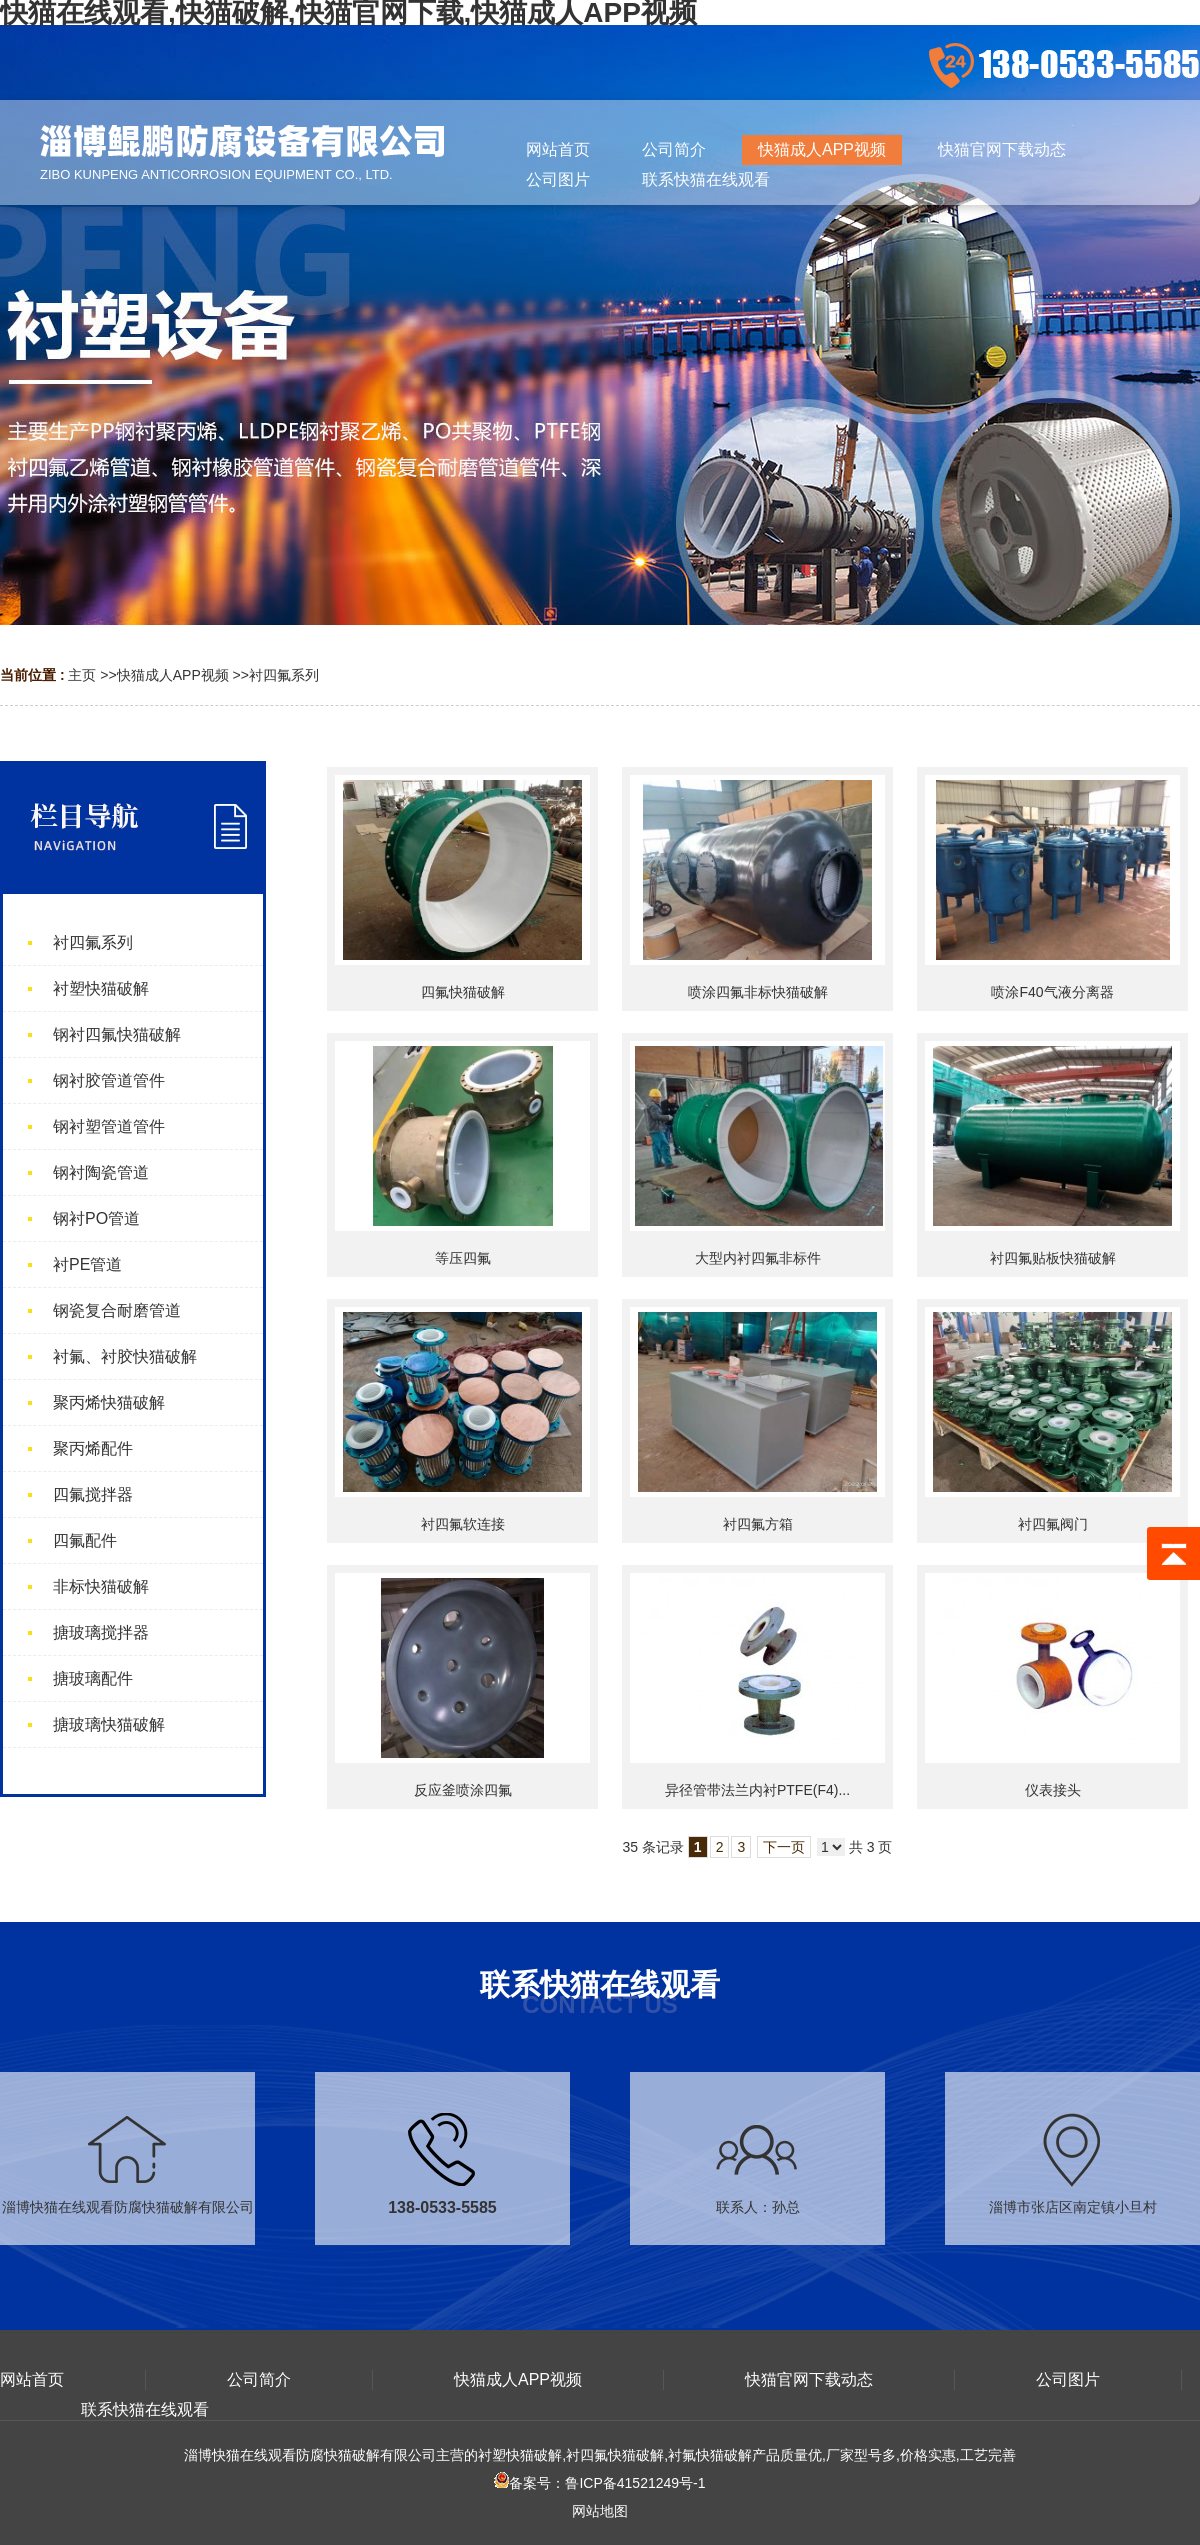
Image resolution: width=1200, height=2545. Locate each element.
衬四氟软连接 (463, 1524)
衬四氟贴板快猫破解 (1053, 1258)
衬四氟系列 (284, 675)
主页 (82, 675)
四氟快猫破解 (463, 992)
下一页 (784, 1847)
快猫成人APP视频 (173, 675)
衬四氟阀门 (1053, 1524)
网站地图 (600, 2511)
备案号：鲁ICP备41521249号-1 (599, 2483)
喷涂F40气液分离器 (1052, 992)
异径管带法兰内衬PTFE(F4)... (757, 1790)
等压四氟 (463, 1258)
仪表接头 (1053, 1790)
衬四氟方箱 (758, 1524)
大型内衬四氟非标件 (758, 1258)
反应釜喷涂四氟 (463, 1790)
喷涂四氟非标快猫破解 (758, 992)
